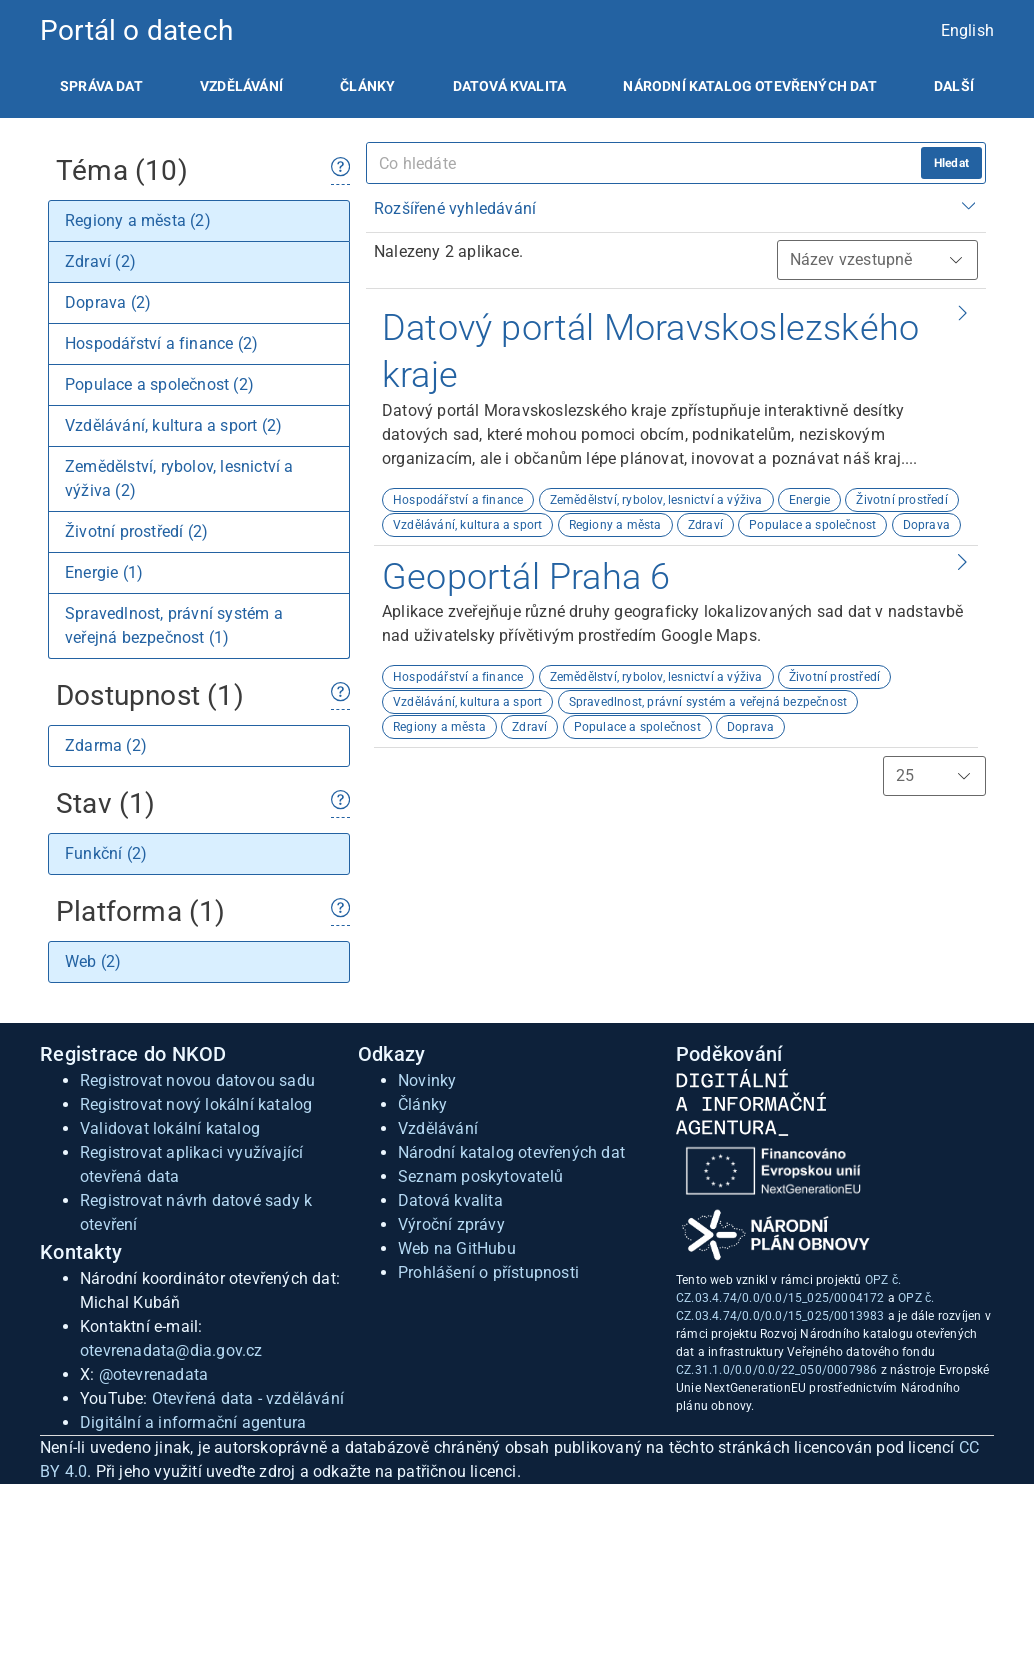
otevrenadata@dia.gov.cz (171, 1350)
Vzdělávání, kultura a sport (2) (173, 425)
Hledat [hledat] (951, 163)
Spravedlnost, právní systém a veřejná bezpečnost (708, 702)
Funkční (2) (106, 853)
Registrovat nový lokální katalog (196, 1104)
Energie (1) (104, 572)
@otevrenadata (154, 1374)
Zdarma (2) (106, 745)
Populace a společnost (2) (159, 384)
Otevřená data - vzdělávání (248, 1398)
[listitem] (101, 86)
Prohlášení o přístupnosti (488, 1272)
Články (367, 86)
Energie (809, 500)
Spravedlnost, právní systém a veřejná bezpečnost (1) (174, 625)
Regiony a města (615, 525)
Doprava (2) (108, 302)
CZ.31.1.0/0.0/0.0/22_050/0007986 (776, 1370)
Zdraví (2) (100, 261)
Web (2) (93, 961)
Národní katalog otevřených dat (511, 1152)
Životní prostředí (901, 500)
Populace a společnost (812, 525)
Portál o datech (136, 30)
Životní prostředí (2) (136, 531)
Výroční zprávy (451, 1224)
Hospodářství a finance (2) (161, 343)
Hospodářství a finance (458, 500)
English (967, 30)
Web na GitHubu (457, 1248)
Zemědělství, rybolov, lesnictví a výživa (656, 500)
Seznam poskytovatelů (480, 1176)
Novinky (427, 1080)
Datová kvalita (509, 86)
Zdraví (705, 525)
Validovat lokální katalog (170, 1128)
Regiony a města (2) (138, 220)
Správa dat (101, 86)
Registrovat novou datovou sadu (197, 1080)
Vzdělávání (241, 86)
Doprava (926, 525)
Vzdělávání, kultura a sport (467, 525)
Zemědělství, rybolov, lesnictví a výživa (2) (179, 478)
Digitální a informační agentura (193, 1422)
